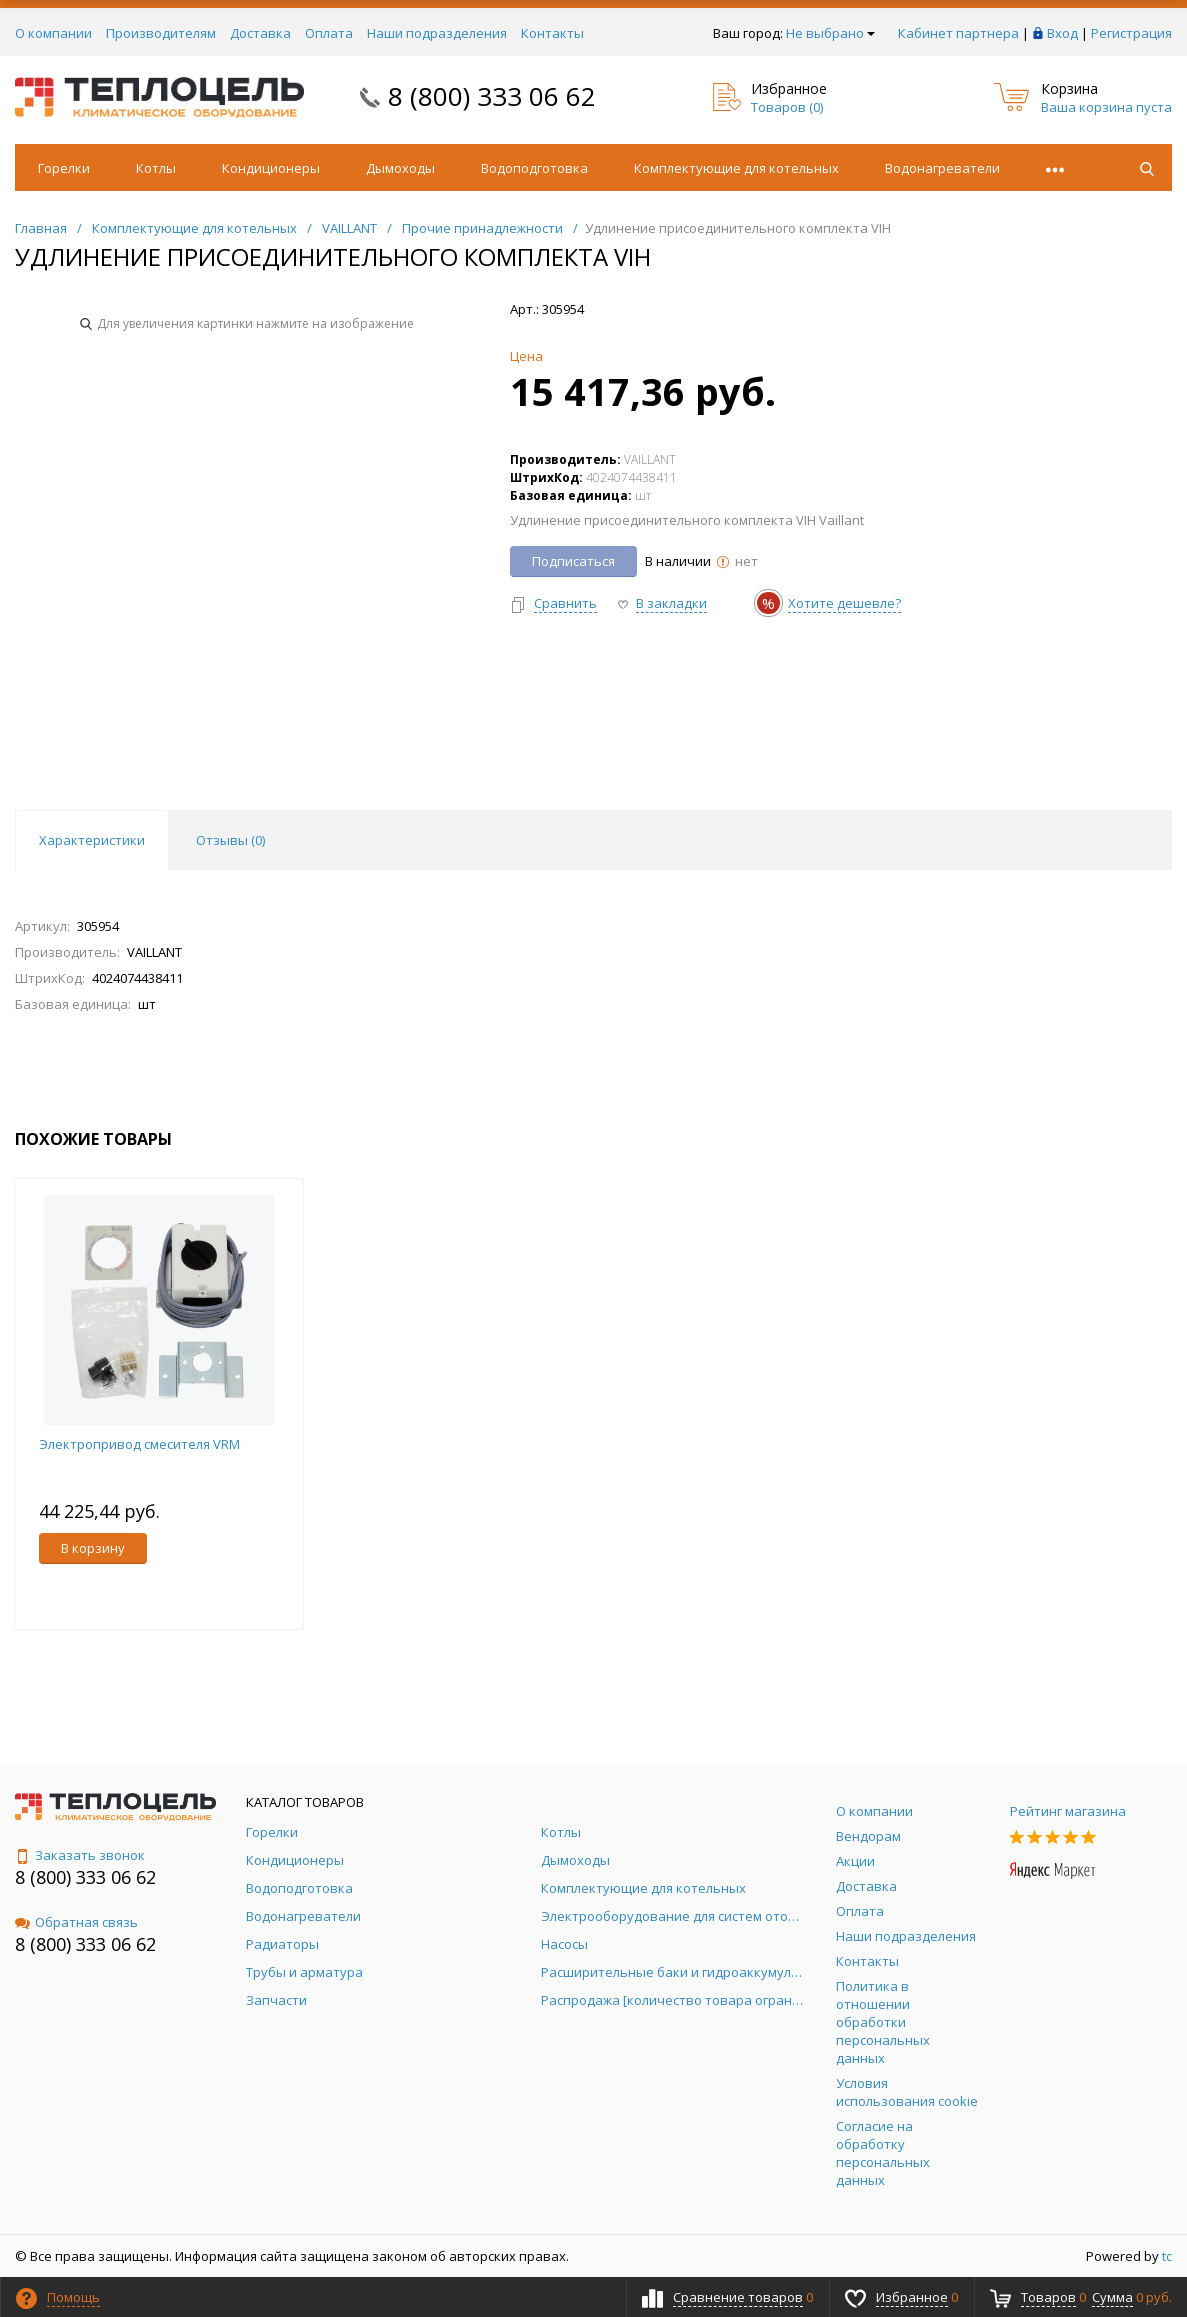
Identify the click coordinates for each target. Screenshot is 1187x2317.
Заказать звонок (80, 1855)
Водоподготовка (534, 168)
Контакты (552, 33)
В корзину (93, 1548)
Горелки (64, 168)
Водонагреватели (942, 168)
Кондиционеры (271, 168)
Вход (1062, 33)
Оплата (329, 33)
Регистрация (1131, 33)
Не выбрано (830, 33)
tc (1167, 2256)
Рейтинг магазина (1068, 1811)
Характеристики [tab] (92, 840)
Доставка (260, 33)
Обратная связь (76, 1922)
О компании (53, 33)
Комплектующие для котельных (736, 168)
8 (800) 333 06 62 (492, 96)
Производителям (161, 33)
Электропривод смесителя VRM (139, 1444)
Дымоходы (400, 168)
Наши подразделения (437, 33)
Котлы (156, 168)
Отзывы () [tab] (230, 840)
